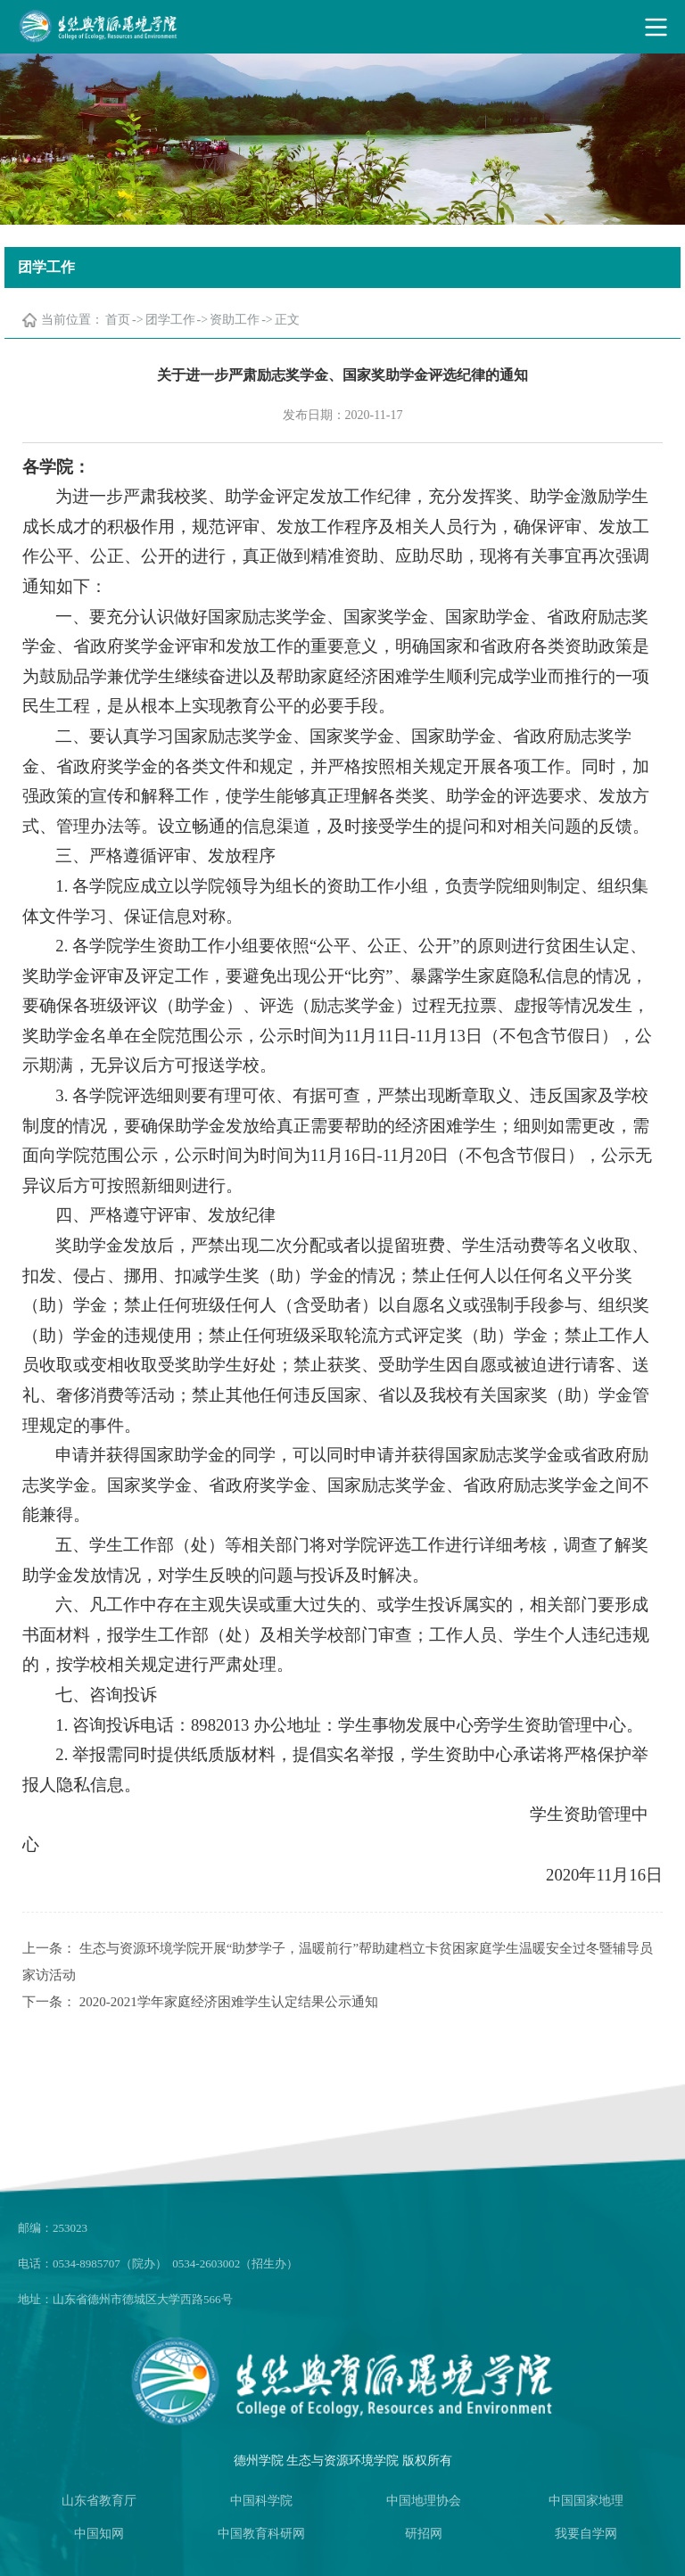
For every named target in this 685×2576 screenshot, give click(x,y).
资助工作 (235, 319)
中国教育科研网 (261, 2533)
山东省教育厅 (99, 2500)
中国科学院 (261, 2500)
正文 (287, 319)
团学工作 (170, 319)
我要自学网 (586, 2533)
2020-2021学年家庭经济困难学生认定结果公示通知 (228, 2002)
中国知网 (99, 2533)
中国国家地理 (586, 2500)
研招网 (423, 2533)
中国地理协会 (423, 2500)
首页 (117, 319)
